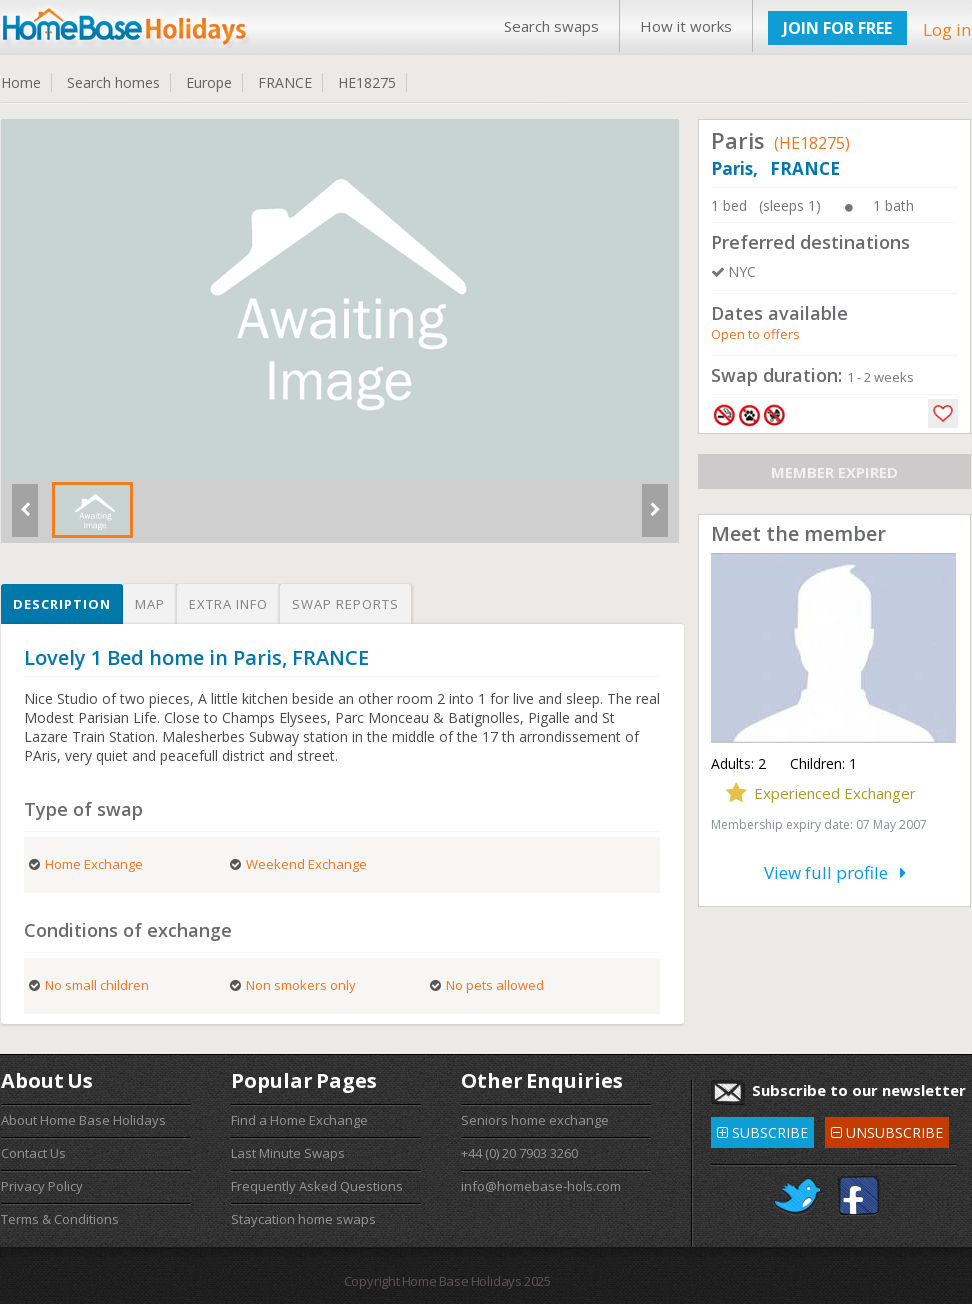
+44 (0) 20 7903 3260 (519, 1153)
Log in (947, 29)
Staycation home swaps (303, 1219)
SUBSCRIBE (762, 1129)
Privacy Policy (42, 1186)
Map (150, 604)
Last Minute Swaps (288, 1153)
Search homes (113, 82)
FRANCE (285, 82)
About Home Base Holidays (83, 1120)
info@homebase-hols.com (541, 1186)
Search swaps (551, 26)
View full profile (835, 872)
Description (62, 604)
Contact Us (33, 1153)
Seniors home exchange (535, 1120)
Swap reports (345, 604)
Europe (209, 82)
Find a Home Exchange (299, 1120)
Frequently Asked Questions (317, 1186)
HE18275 (367, 82)
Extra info (228, 604)
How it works (686, 26)
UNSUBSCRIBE (887, 1129)
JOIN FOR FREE (837, 28)
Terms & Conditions (60, 1219)
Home (21, 82)
